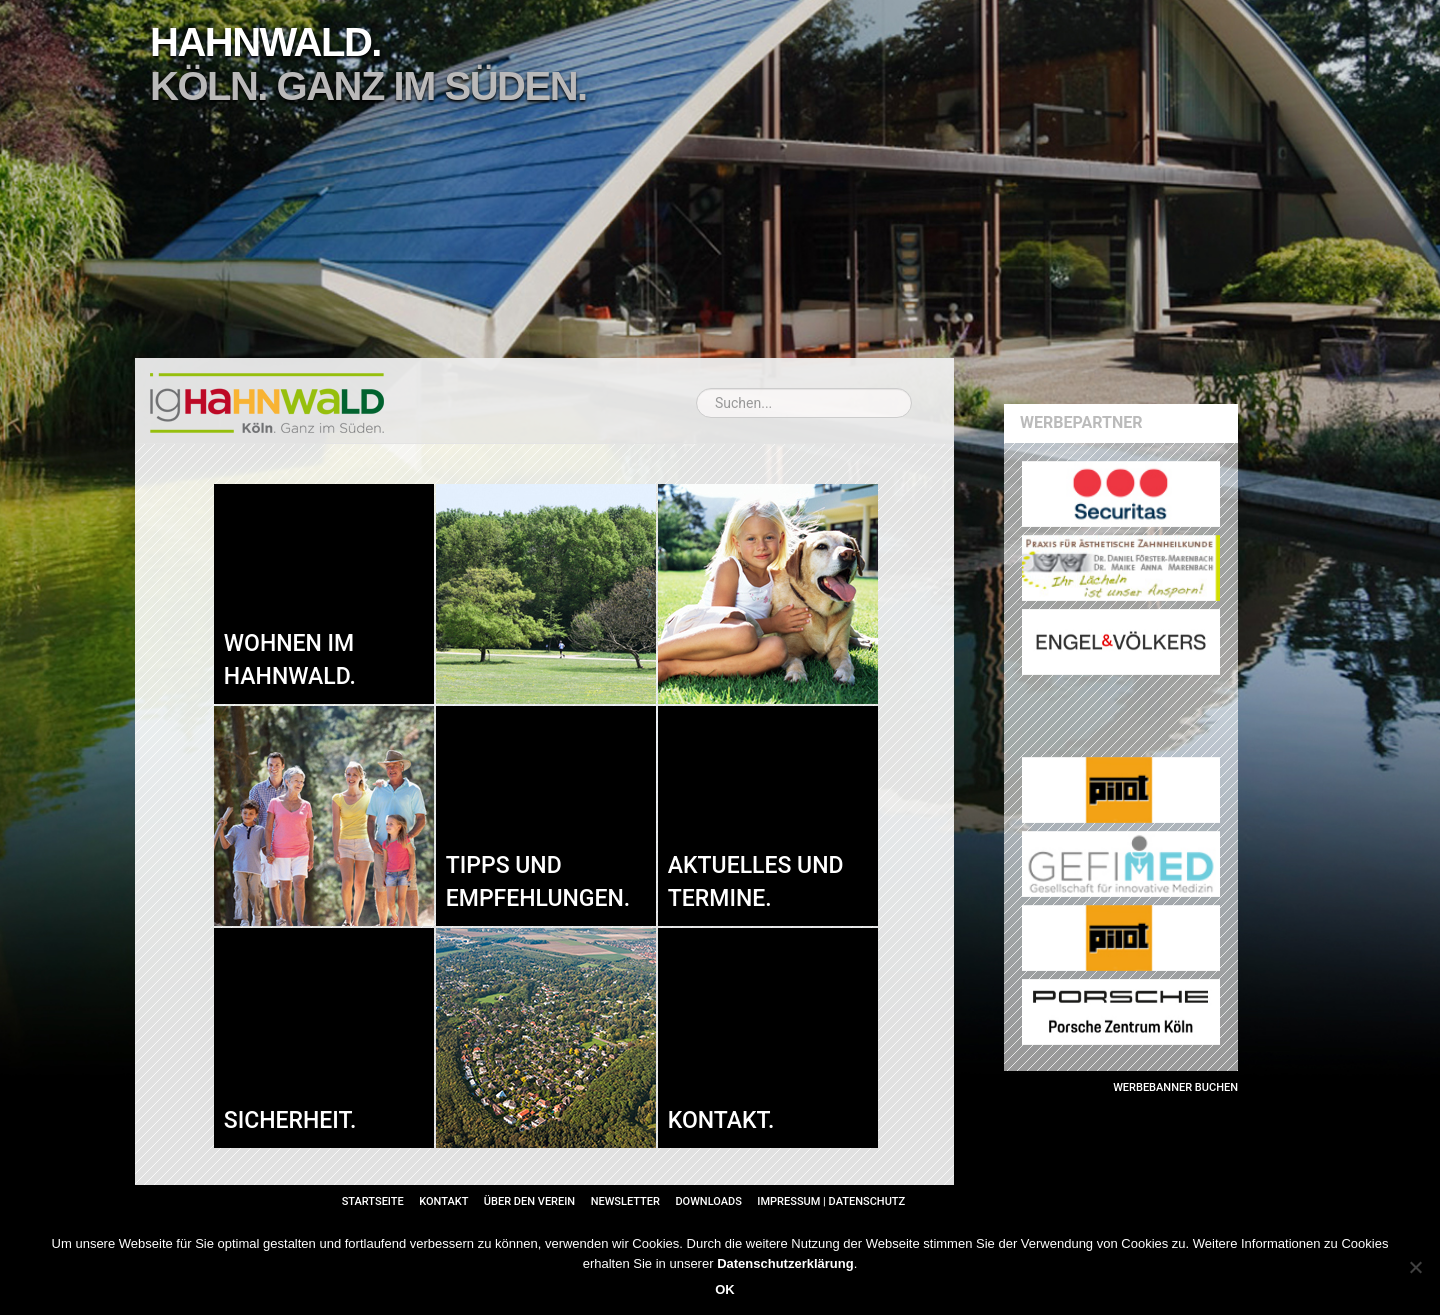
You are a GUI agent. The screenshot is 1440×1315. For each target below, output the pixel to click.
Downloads (708, 1201)
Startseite (373, 1201)
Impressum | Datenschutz (831, 1201)
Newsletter (625, 1201)
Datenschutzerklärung (785, 1263)
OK (725, 1289)
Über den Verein (529, 1201)
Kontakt (443, 1201)
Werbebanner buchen (1175, 1087)
